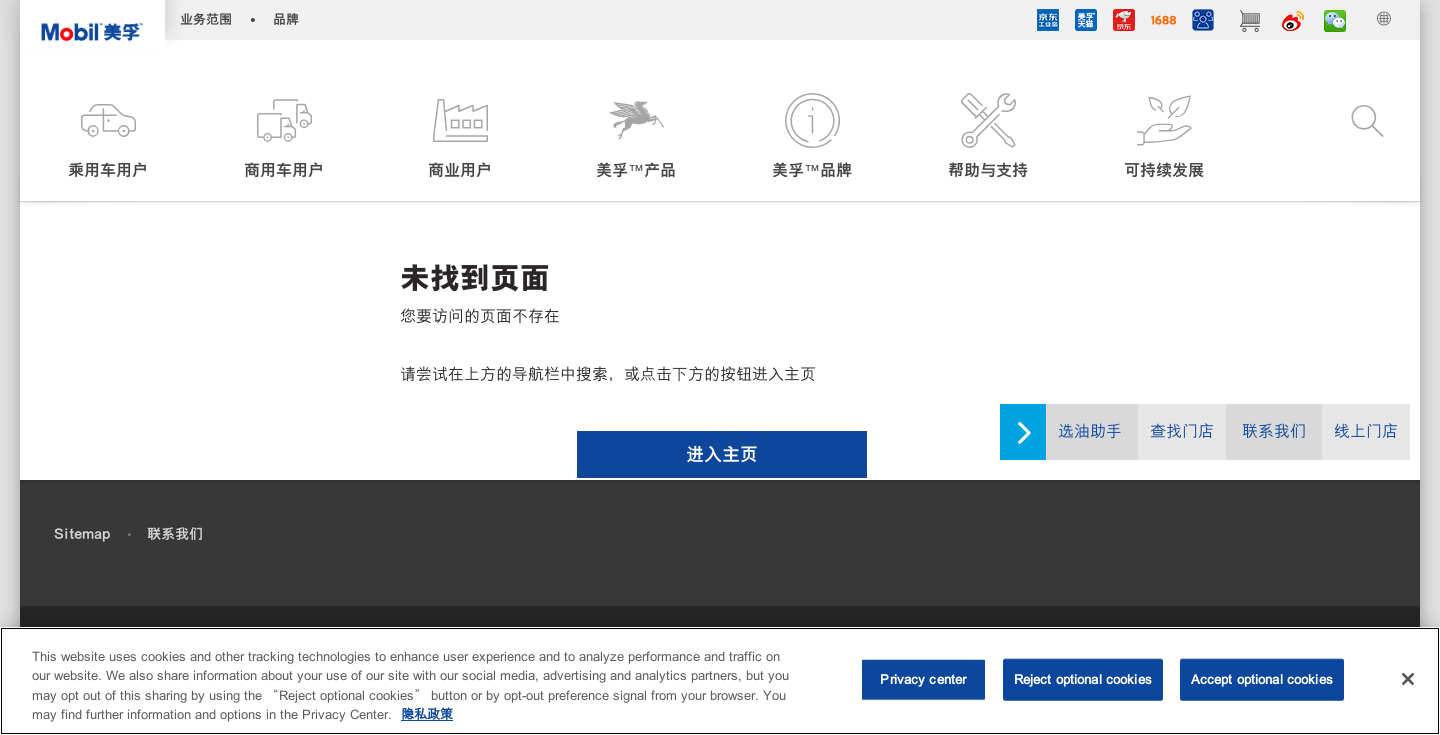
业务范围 (206, 19)
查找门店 (1182, 431)
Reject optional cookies (1083, 679)
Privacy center (923, 679)
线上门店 (1366, 431)
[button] (108, 137)
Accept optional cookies (1262, 679)
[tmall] (1086, 23)
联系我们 (1274, 431)
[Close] (1408, 679)
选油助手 (1090, 431)
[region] (720, 681)
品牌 (286, 19)
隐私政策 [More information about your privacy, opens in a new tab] (427, 714)
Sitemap (82, 534)
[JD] (1124, 23)
